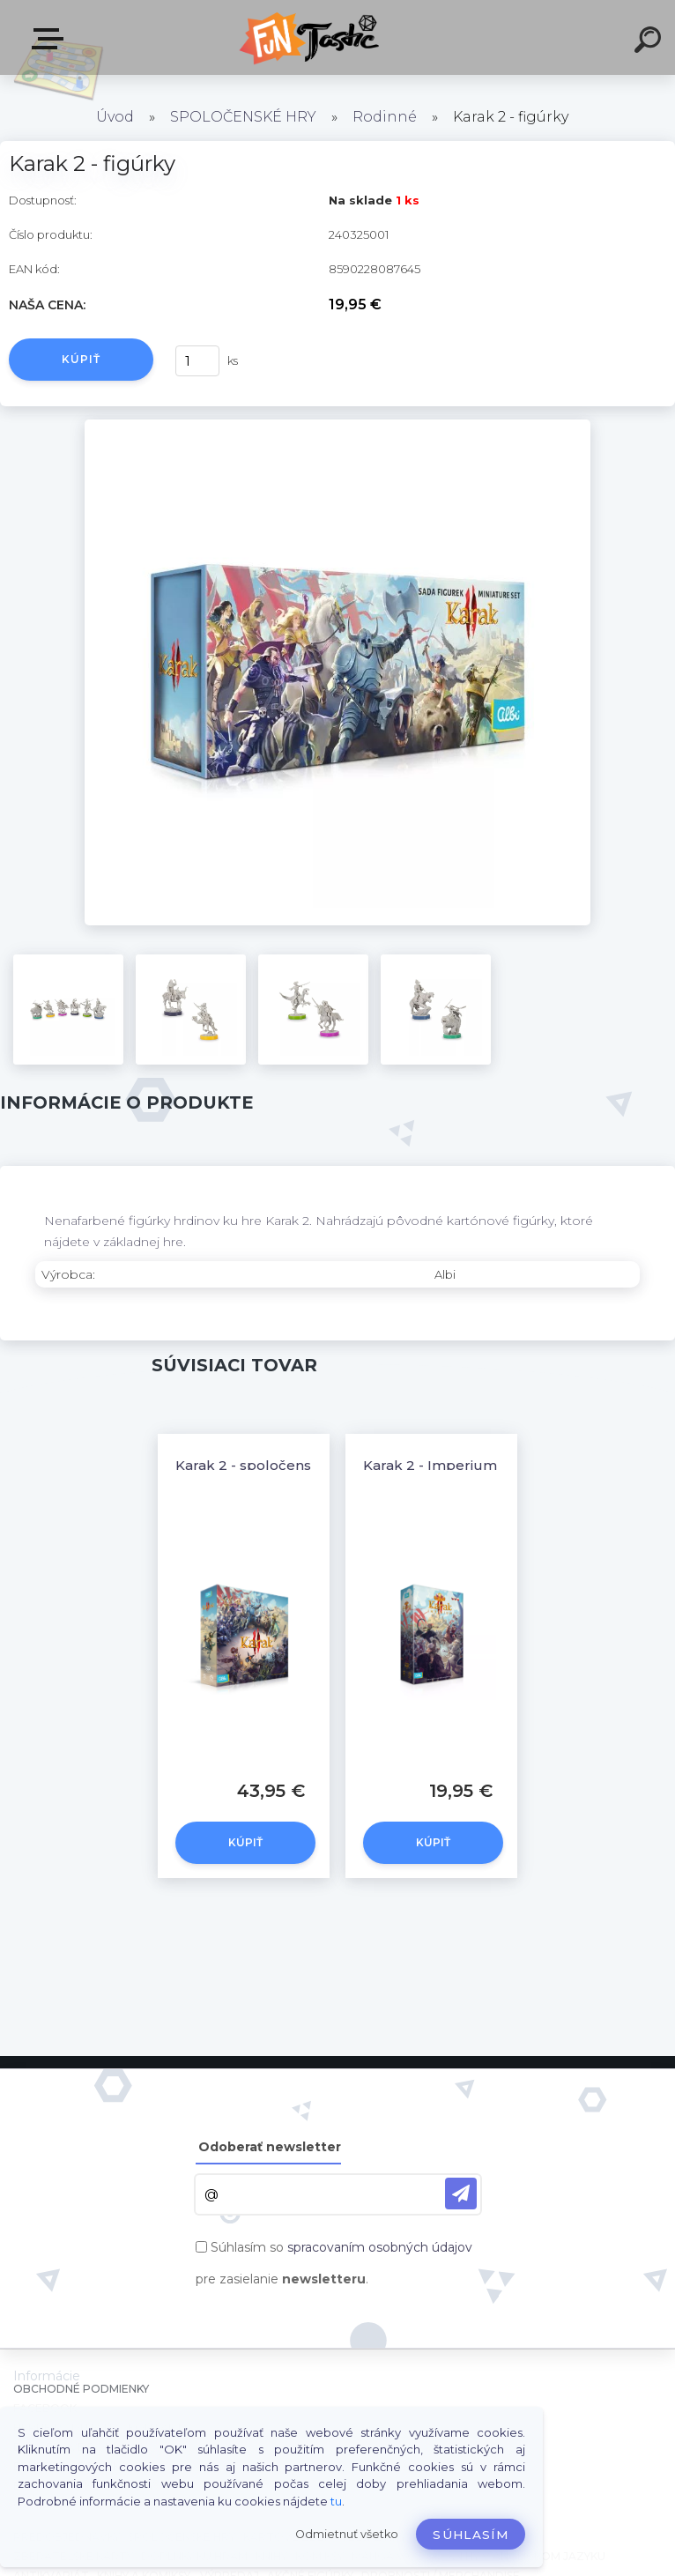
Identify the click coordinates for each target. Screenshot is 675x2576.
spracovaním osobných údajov (379, 2247)
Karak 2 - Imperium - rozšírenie (471, 1465)
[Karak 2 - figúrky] (338, 426)
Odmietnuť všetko (346, 2534)
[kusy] (197, 360)
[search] (650, 42)
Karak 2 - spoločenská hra (264, 1465)
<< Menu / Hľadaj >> (51, 38)
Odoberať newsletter (269, 2147)
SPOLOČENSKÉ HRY (243, 116)
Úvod (115, 116)
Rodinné (384, 116)
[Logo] (311, 37)
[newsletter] (461, 2193)
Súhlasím (470, 2535)
